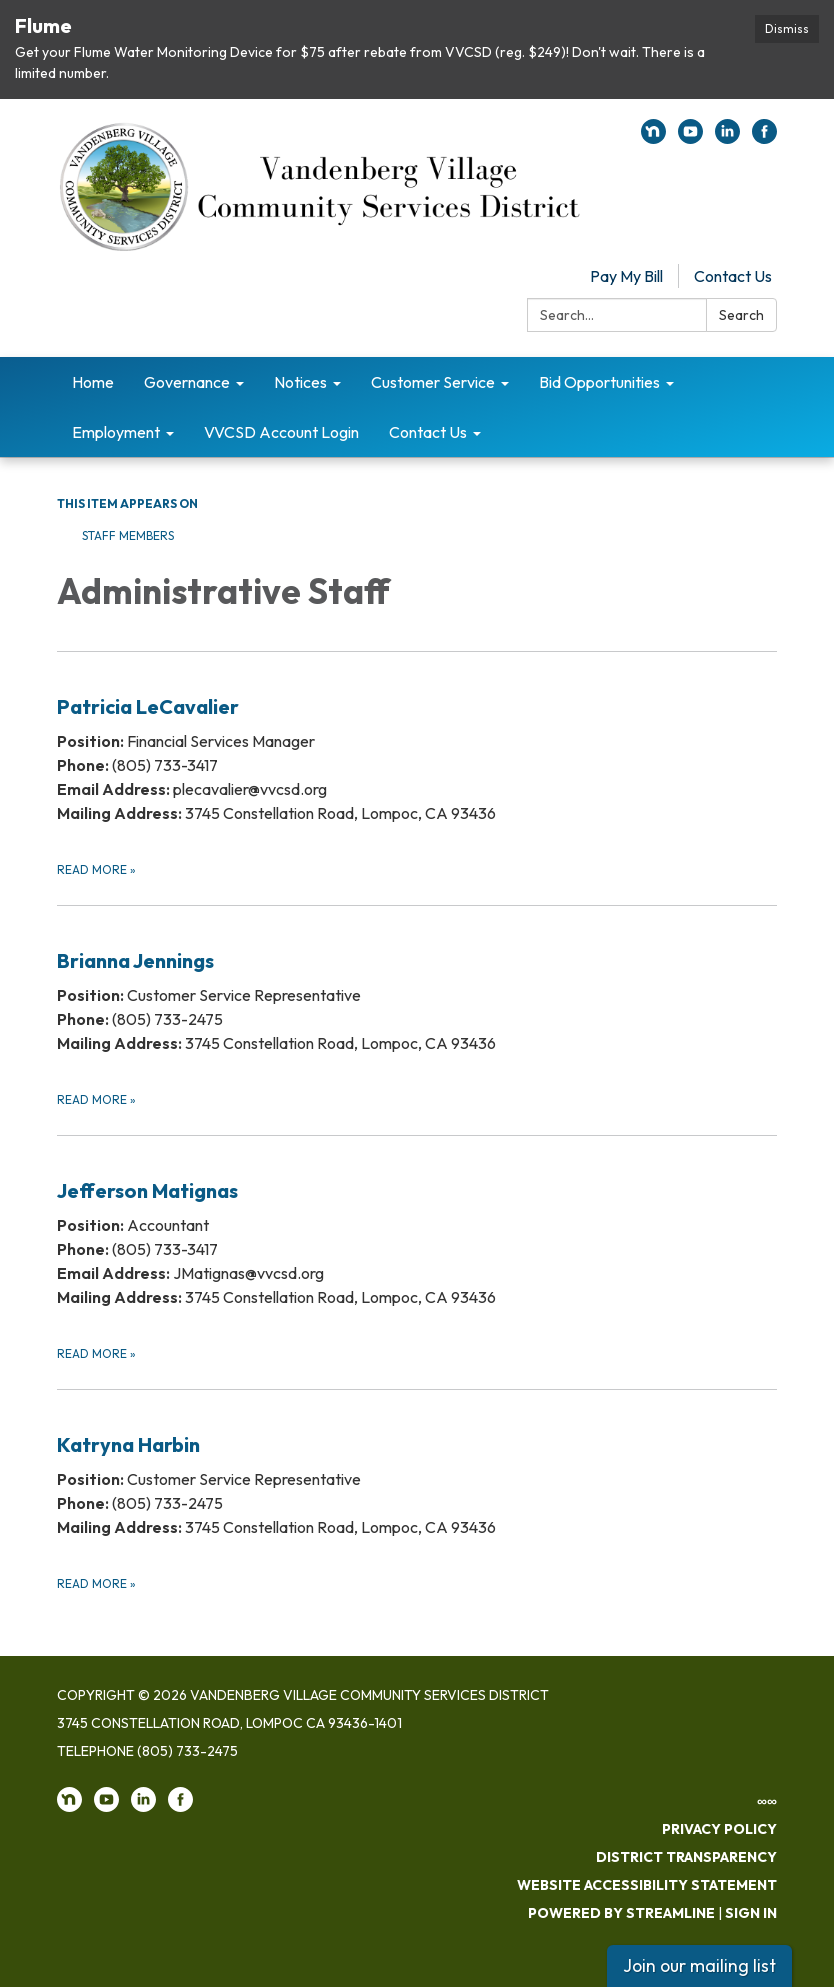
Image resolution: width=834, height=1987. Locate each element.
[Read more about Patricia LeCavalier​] (417, 765)
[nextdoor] (653, 138)
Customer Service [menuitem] (433, 382)
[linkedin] (727, 138)
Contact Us (733, 276)
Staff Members (128, 535)
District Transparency (686, 1857)
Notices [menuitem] (300, 382)
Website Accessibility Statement (647, 1885)
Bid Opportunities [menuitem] (599, 382)
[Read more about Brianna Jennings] (417, 1007)
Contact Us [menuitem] (428, 432)
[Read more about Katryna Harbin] (417, 1491)
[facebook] (764, 138)
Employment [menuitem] (116, 432)
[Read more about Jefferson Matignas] (417, 1249)
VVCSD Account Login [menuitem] (281, 432)
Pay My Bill (626, 276)
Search (741, 315)
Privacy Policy (719, 1829)
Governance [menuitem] (187, 382)
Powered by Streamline (621, 1913)
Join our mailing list (699, 1965)
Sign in (751, 1913)
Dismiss (787, 28)
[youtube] (690, 138)
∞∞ (767, 1801)
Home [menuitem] (93, 382)
